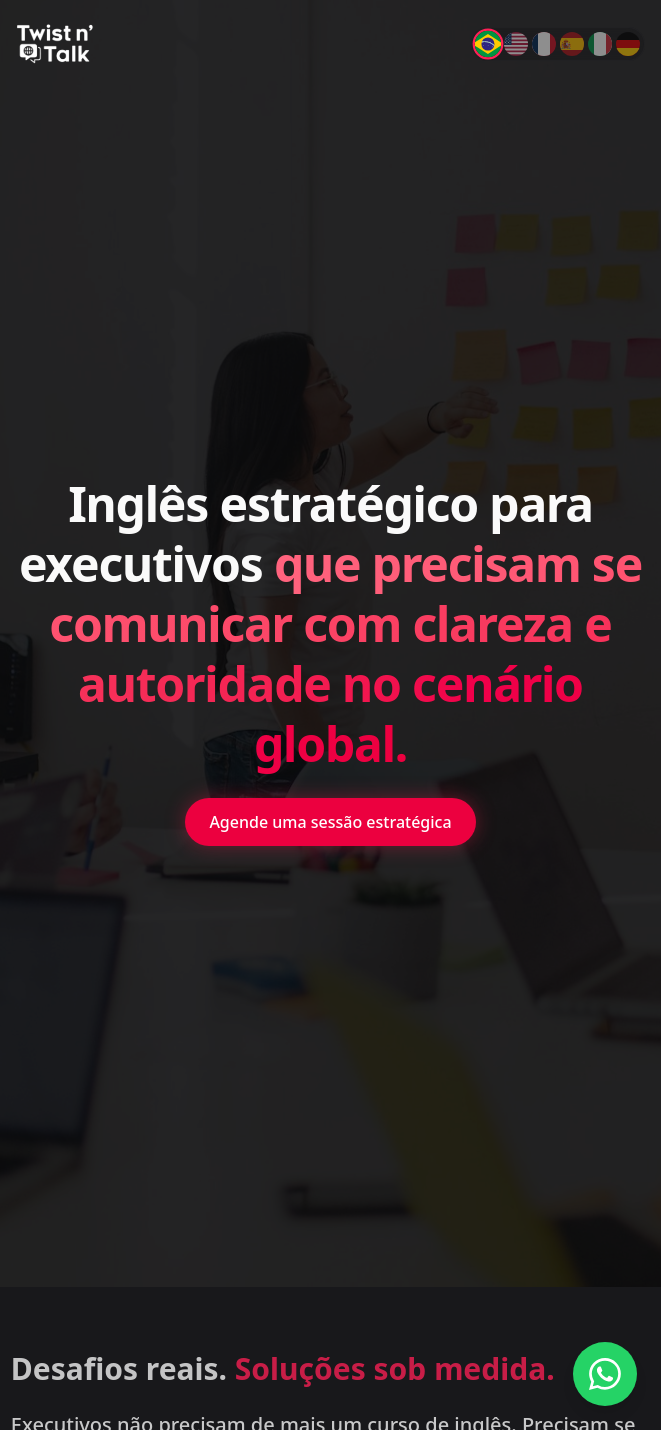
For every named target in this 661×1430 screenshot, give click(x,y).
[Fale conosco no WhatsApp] (605, 1374)
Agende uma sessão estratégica (330, 822)
